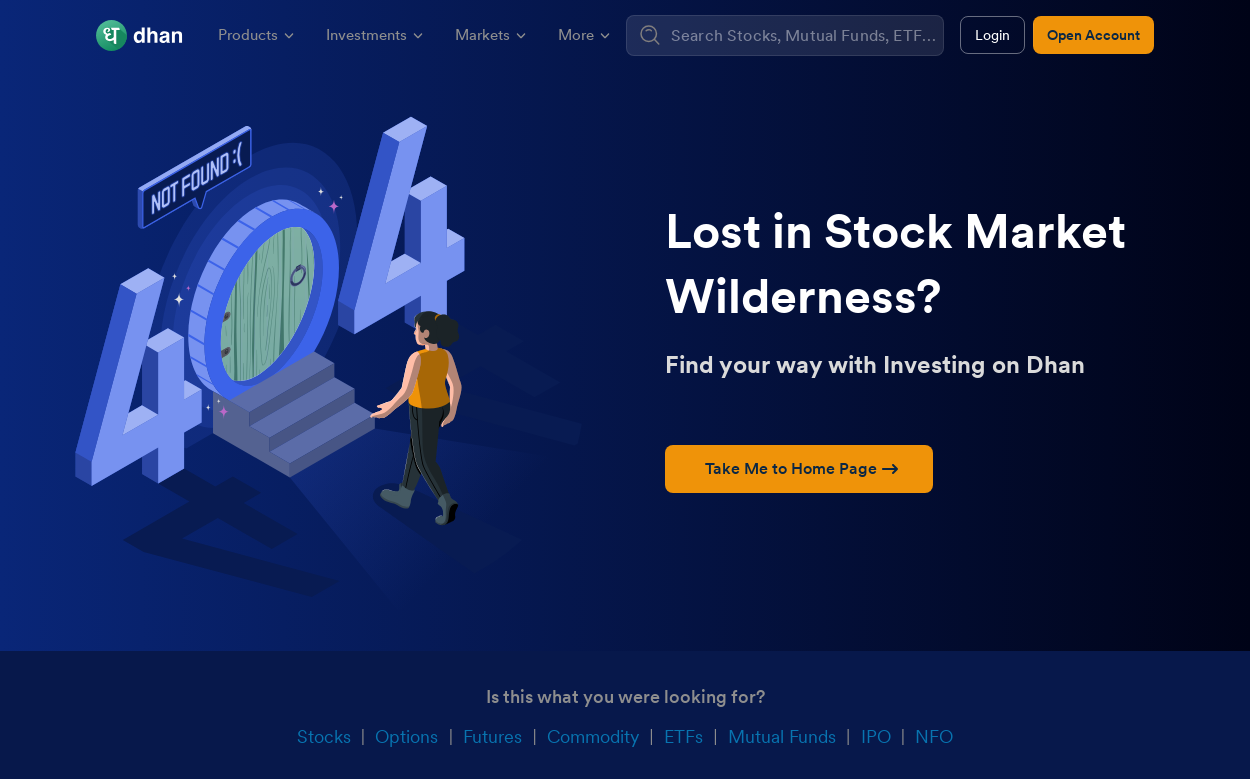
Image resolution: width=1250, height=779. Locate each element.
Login (992, 35)
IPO (876, 736)
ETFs (683, 736)
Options (406, 736)
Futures (492, 736)
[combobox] (804, 35)
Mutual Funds (782, 736)
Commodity (593, 736)
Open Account (1093, 35)
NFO (934, 736)
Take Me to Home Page (801, 468)
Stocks (324, 736)
